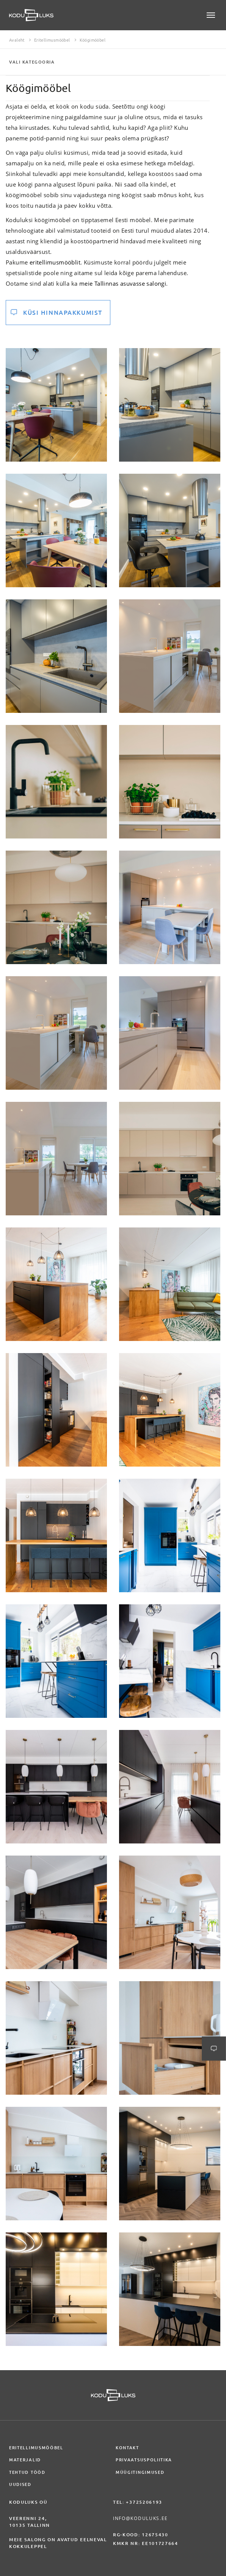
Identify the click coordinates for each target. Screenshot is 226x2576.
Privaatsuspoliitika (144, 2460)
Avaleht (17, 40)
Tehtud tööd (27, 2472)
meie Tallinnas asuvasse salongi (122, 283)
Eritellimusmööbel (52, 40)
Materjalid (25, 2460)
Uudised (20, 2484)
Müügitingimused (140, 2472)
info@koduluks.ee (140, 2518)
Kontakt (127, 2447)
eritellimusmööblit (55, 262)
